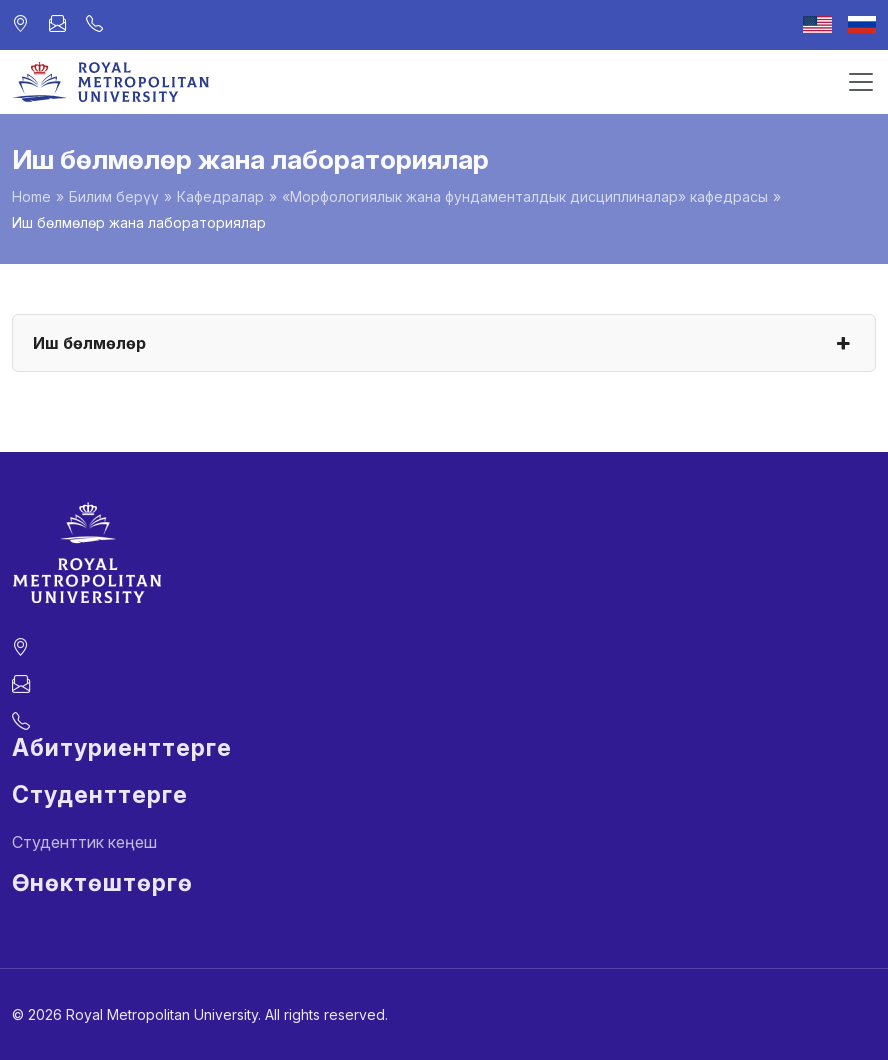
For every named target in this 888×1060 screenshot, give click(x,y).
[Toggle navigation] (861, 82)
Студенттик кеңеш (84, 842)
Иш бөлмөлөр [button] (444, 343)
